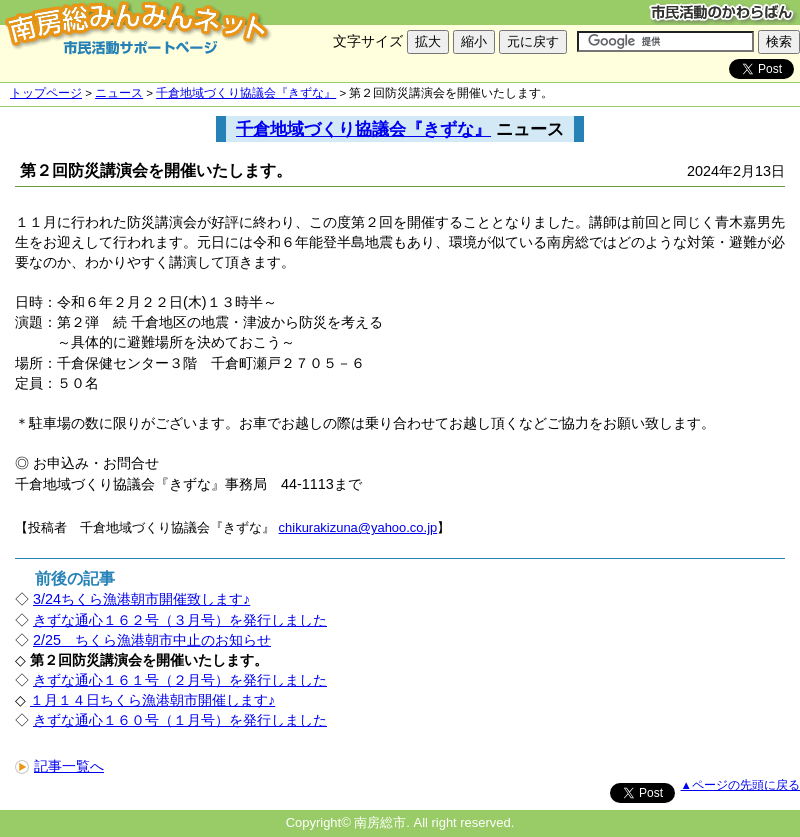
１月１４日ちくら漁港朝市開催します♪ (152, 700)
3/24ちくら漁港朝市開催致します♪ (141, 599)
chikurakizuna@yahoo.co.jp (358, 527)
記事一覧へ (59, 766)
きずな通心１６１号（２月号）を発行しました (180, 680)
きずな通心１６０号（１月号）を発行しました (180, 720)
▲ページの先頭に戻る (740, 785)
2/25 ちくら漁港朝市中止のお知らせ (152, 640)
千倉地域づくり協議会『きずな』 (246, 93)
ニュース (119, 93)
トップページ (46, 93)
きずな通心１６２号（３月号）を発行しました (180, 620)
